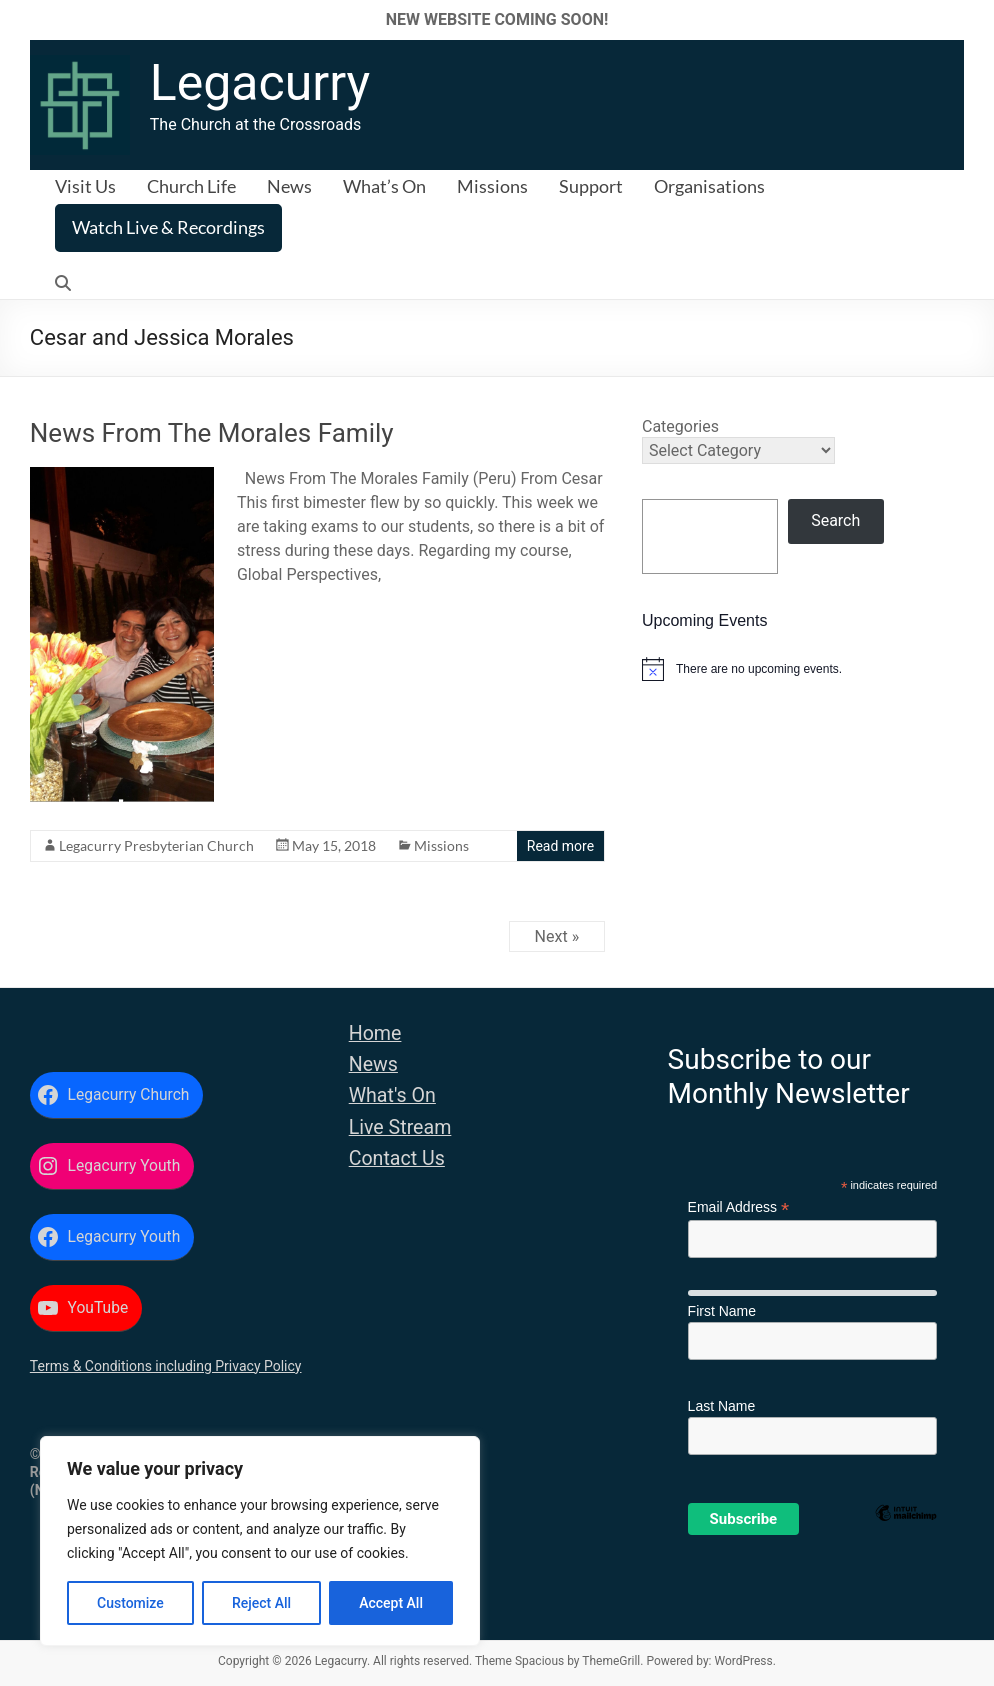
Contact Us (397, 1158)
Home (375, 1033)
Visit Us (85, 186)
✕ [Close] (972, 19)
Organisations (709, 186)
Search (835, 520)
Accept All (391, 1603)
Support (591, 186)
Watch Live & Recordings (168, 227)
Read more (560, 846)
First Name (722, 1311)
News (289, 186)
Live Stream (400, 1127)
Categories (680, 426)
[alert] (803, 669)
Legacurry (260, 83)
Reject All (261, 1603)
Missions (492, 186)
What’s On (384, 186)
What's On (392, 1095)
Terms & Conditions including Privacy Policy (166, 1366)
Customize (130, 1603)
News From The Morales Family (212, 433)
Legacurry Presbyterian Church (156, 845)
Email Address (739, 1207)
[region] (260, 1541)
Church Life (191, 186)
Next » (557, 936)
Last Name (722, 1406)
